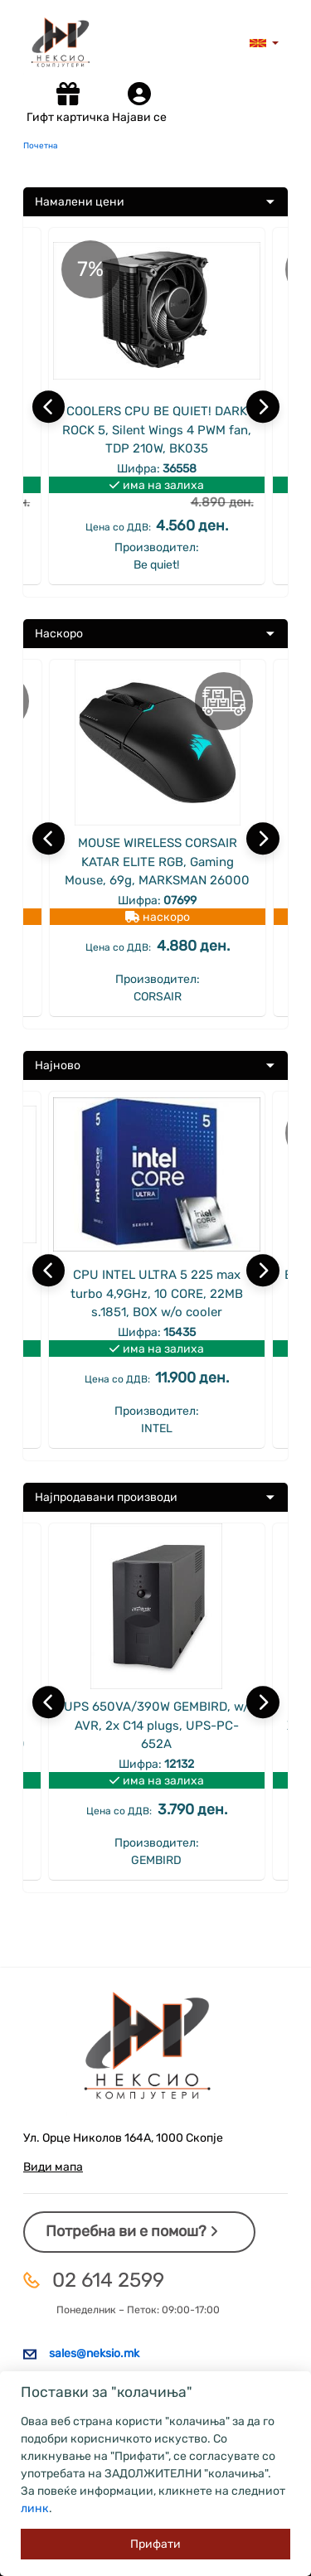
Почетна (40, 146)
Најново (57, 1065)
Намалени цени (79, 202)
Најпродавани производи (106, 1497)
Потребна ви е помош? (132, 2231)
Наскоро (59, 634)
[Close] (155, 2544)
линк (35, 2508)
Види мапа (53, 2167)
